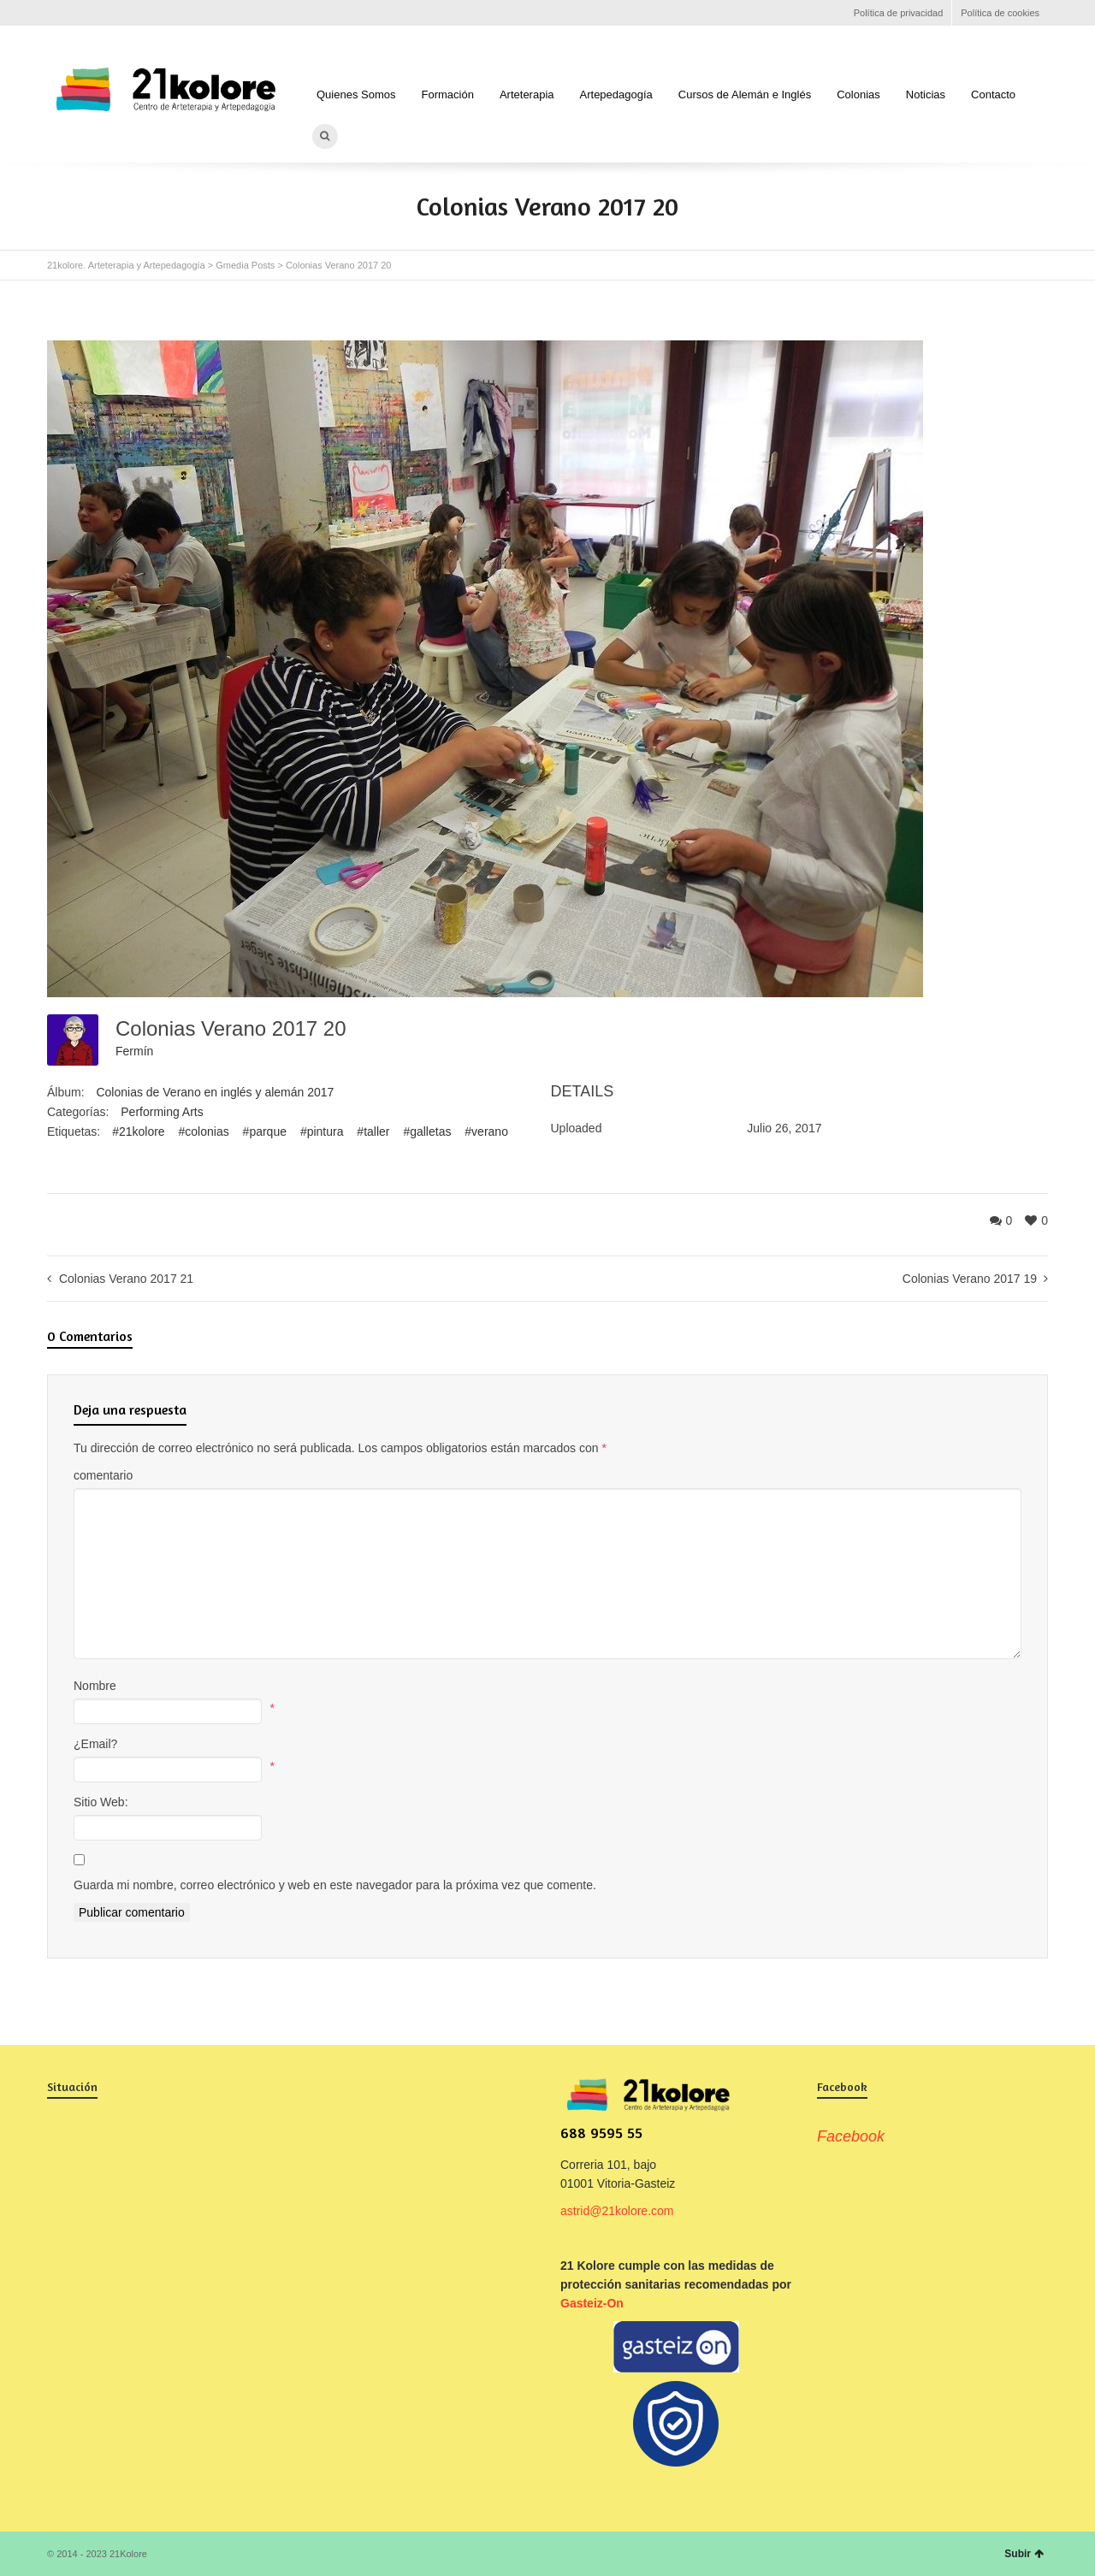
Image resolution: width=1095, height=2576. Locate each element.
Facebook (57, 13)
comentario (103, 1475)
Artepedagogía (616, 94)
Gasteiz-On (592, 2303)
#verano (486, 1131)
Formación (448, 94)
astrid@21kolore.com (617, 2211)
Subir (1024, 2554)
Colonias (858, 94)
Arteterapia (527, 94)
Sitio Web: (101, 1802)
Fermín (134, 1051)
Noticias (925, 94)
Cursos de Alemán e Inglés (744, 94)
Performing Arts (162, 1112)
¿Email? (95, 1744)
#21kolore (138, 1131)
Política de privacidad (899, 13)
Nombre (95, 1686)
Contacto (993, 94)
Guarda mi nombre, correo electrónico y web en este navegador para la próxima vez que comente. (335, 1885)
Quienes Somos (356, 94)
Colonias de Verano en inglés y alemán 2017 (215, 1092)
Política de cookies (1000, 13)
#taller (373, 1131)
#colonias (204, 1131)
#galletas (427, 1131)
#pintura (322, 1131)
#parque (265, 1131)
